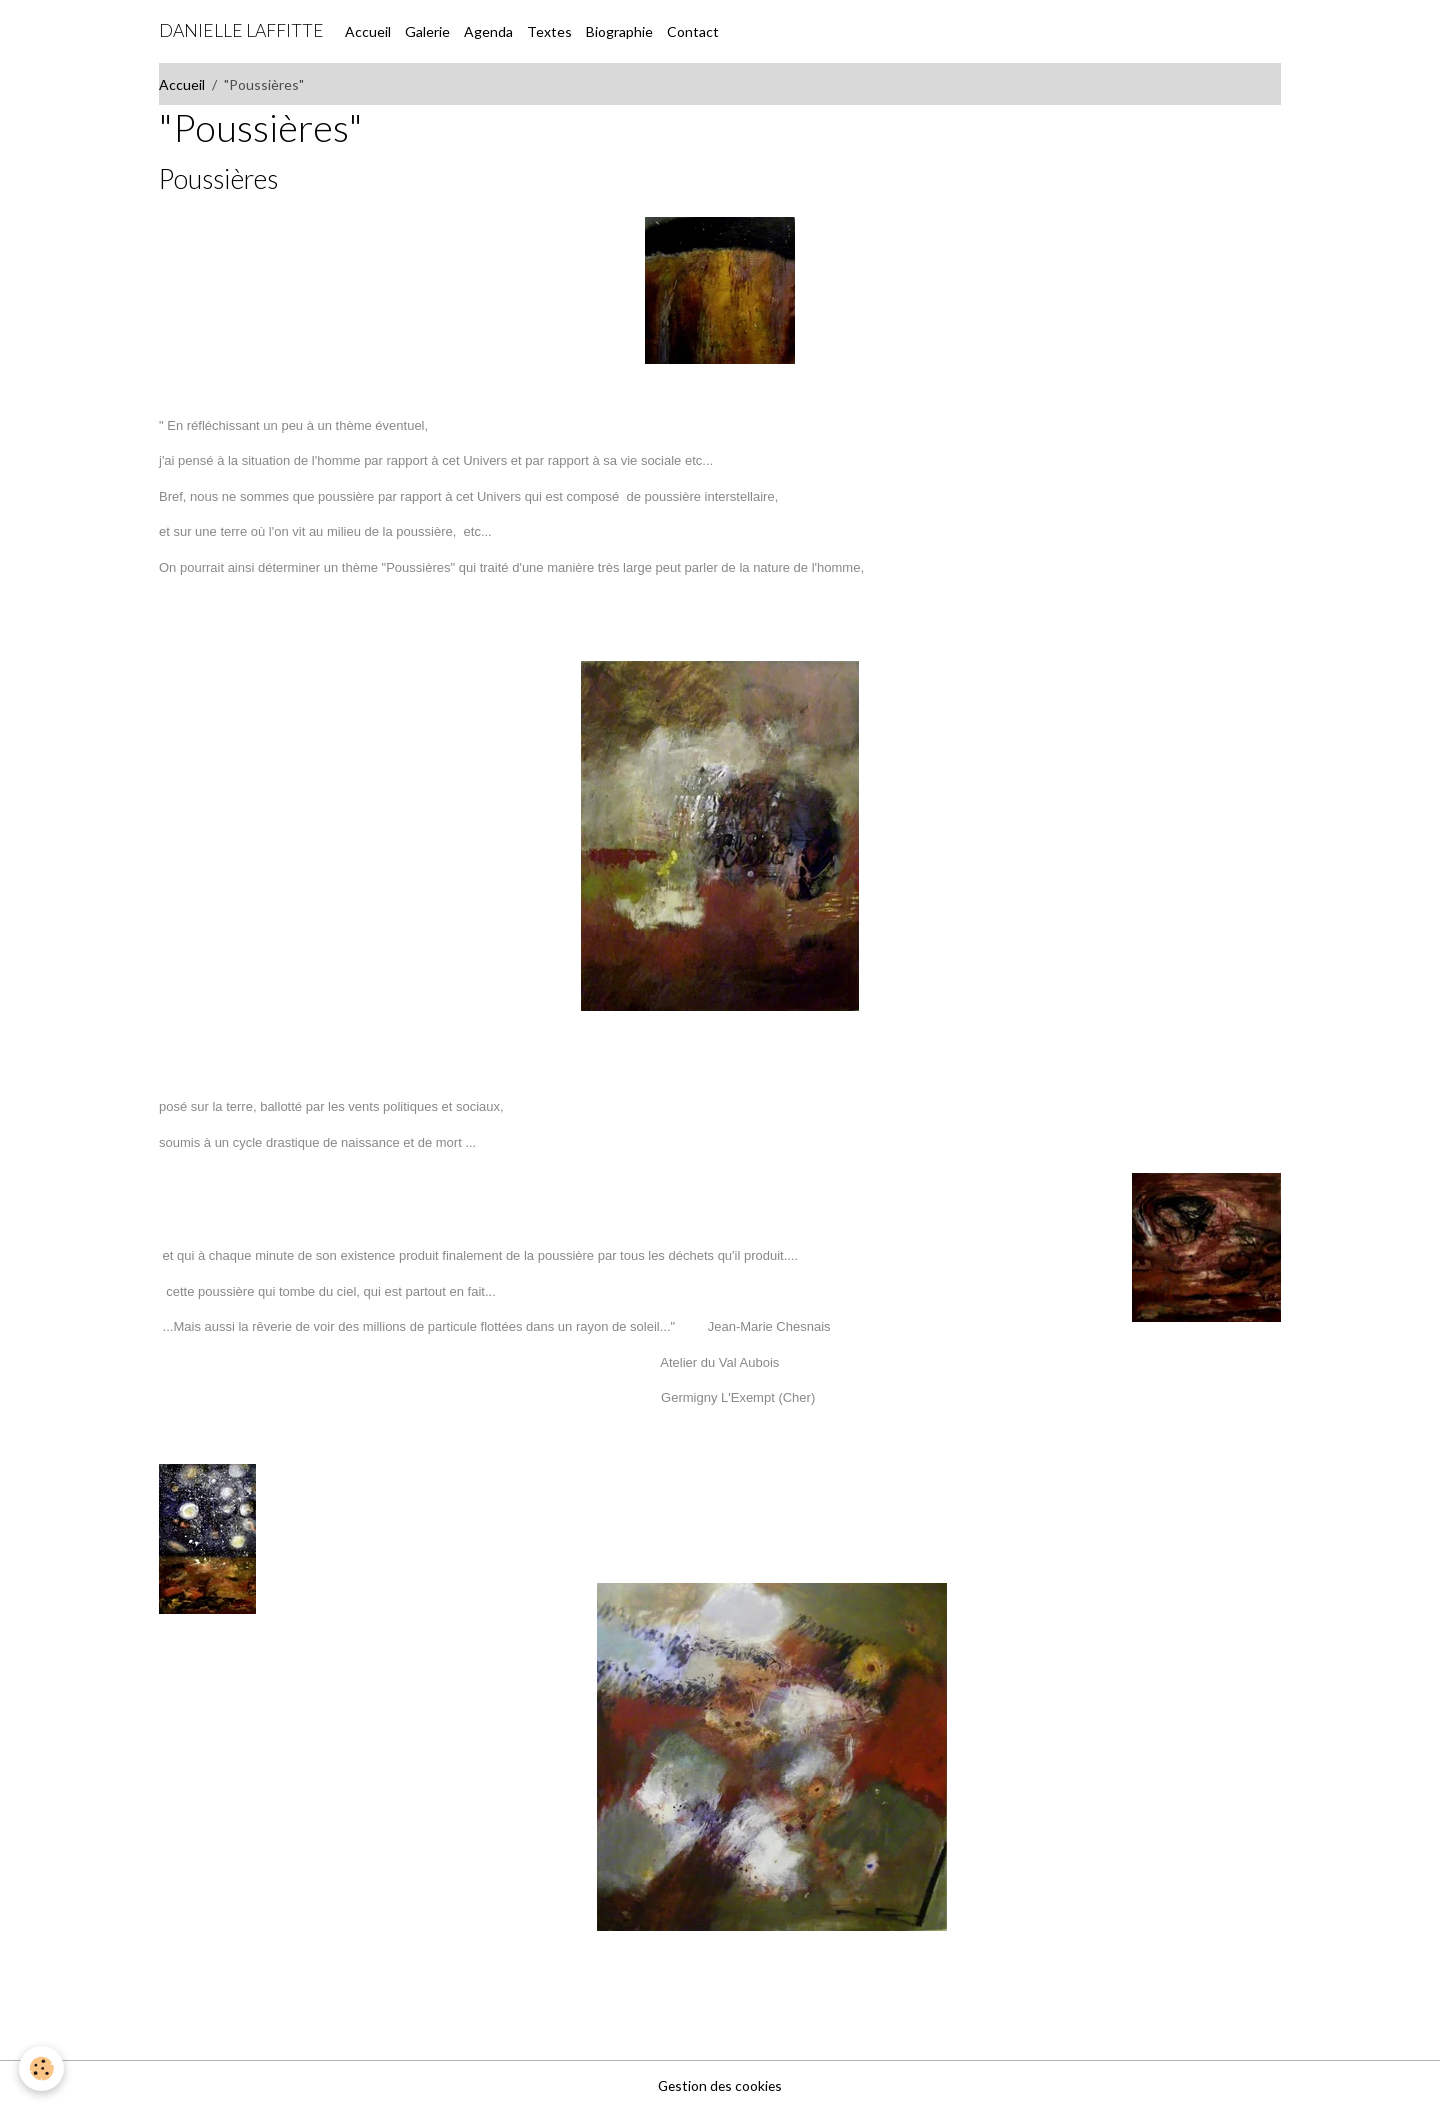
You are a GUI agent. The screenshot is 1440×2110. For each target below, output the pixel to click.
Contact (693, 31)
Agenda (488, 31)
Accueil (368, 31)
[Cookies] (42, 2068)
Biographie (619, 31)
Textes (549, 31)
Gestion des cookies (720, 2084)
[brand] (241, 31)
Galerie (427, 31)
